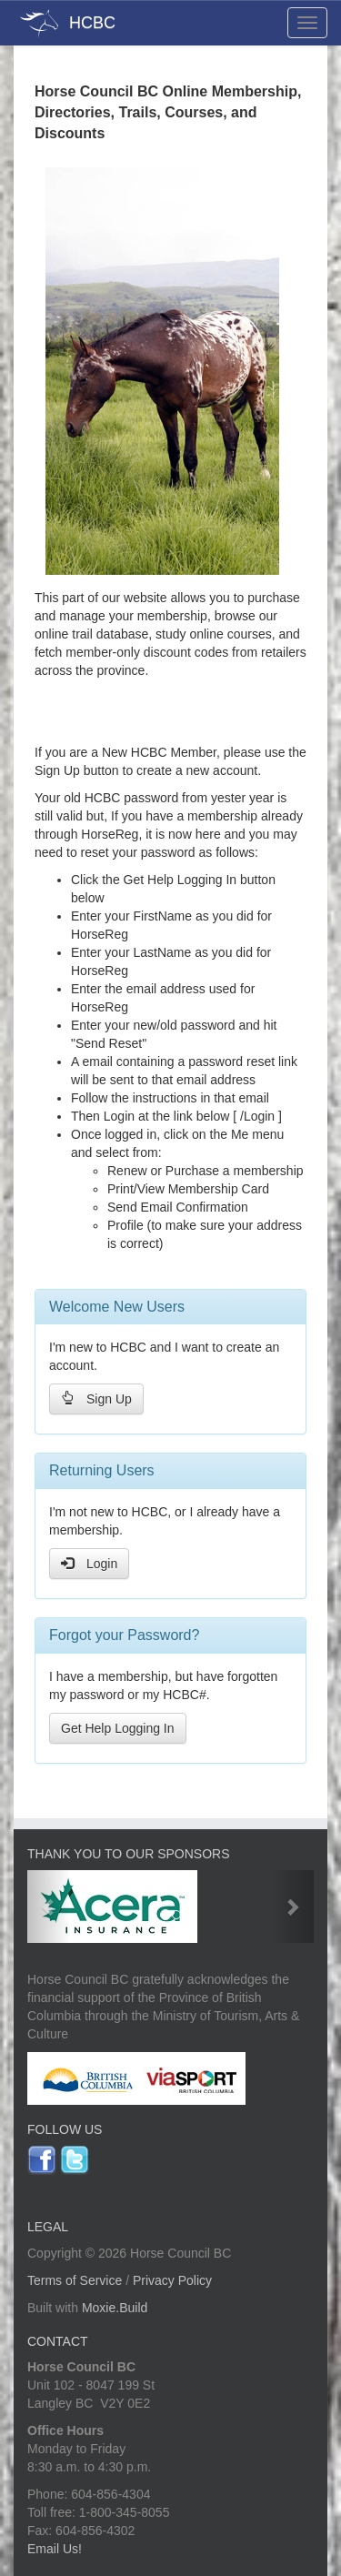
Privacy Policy (172, 2280)
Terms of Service (74, 2280)
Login (89, 1563)
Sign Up (96, 1398)
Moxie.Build (114, 2307)
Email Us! (54, 2548)
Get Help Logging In (118, 1728)
